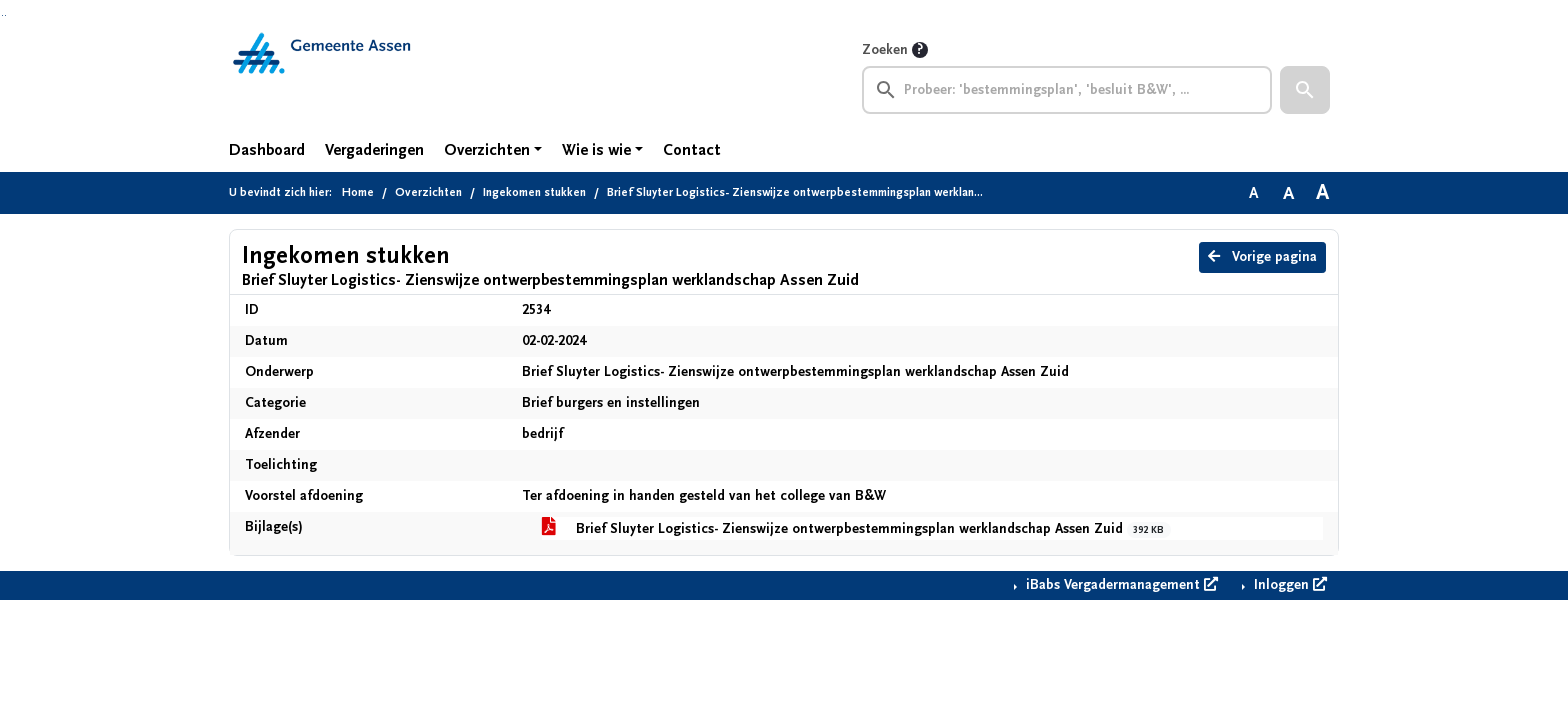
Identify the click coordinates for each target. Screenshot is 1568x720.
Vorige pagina (1262, 257)
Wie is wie (596, 150)
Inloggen (1288, 585)
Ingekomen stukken (534, 192)
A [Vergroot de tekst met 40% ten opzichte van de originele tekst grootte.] (1322, 193)
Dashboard (267, 150)
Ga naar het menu (5, 15)
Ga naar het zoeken (2, 15)
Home (358, 192)
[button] (1305, 90)
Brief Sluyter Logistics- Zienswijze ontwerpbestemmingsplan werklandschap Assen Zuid (856, 529)
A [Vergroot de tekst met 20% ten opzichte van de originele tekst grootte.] (1288, 193)
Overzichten (487, 150)
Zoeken (885, 50)
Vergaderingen (374, 150)
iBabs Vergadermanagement (1120, 585)
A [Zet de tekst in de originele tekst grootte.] (1254, 193)
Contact (692, 150)
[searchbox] (1067, 90)
